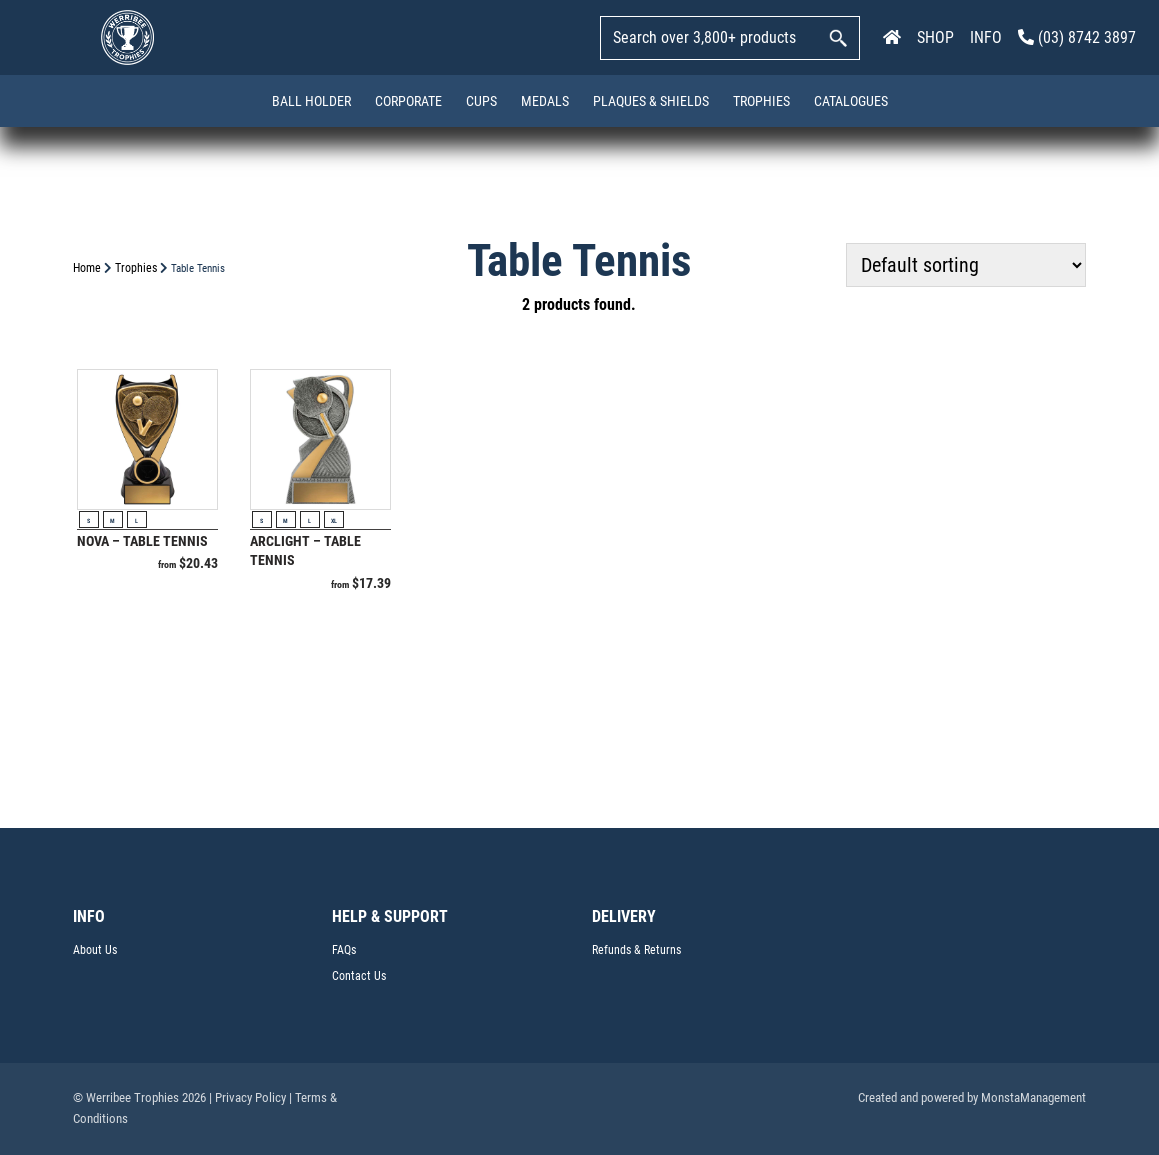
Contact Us (359, 976)
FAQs (344, 950)
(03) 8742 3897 (1077, 37)
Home (87, 268)
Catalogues (851, 101)
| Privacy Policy (247, 1097)
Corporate (408, 101)
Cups (481, 101)
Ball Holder (311, 101)
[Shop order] (966, 265)
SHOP (935, 37)
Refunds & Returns (636, 950)
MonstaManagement (1033, 1097)
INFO (986, 37)
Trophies (761, 101)
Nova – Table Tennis (142, 541)
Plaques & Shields (651, 101)
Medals (545, 101)
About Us (95, 950)
